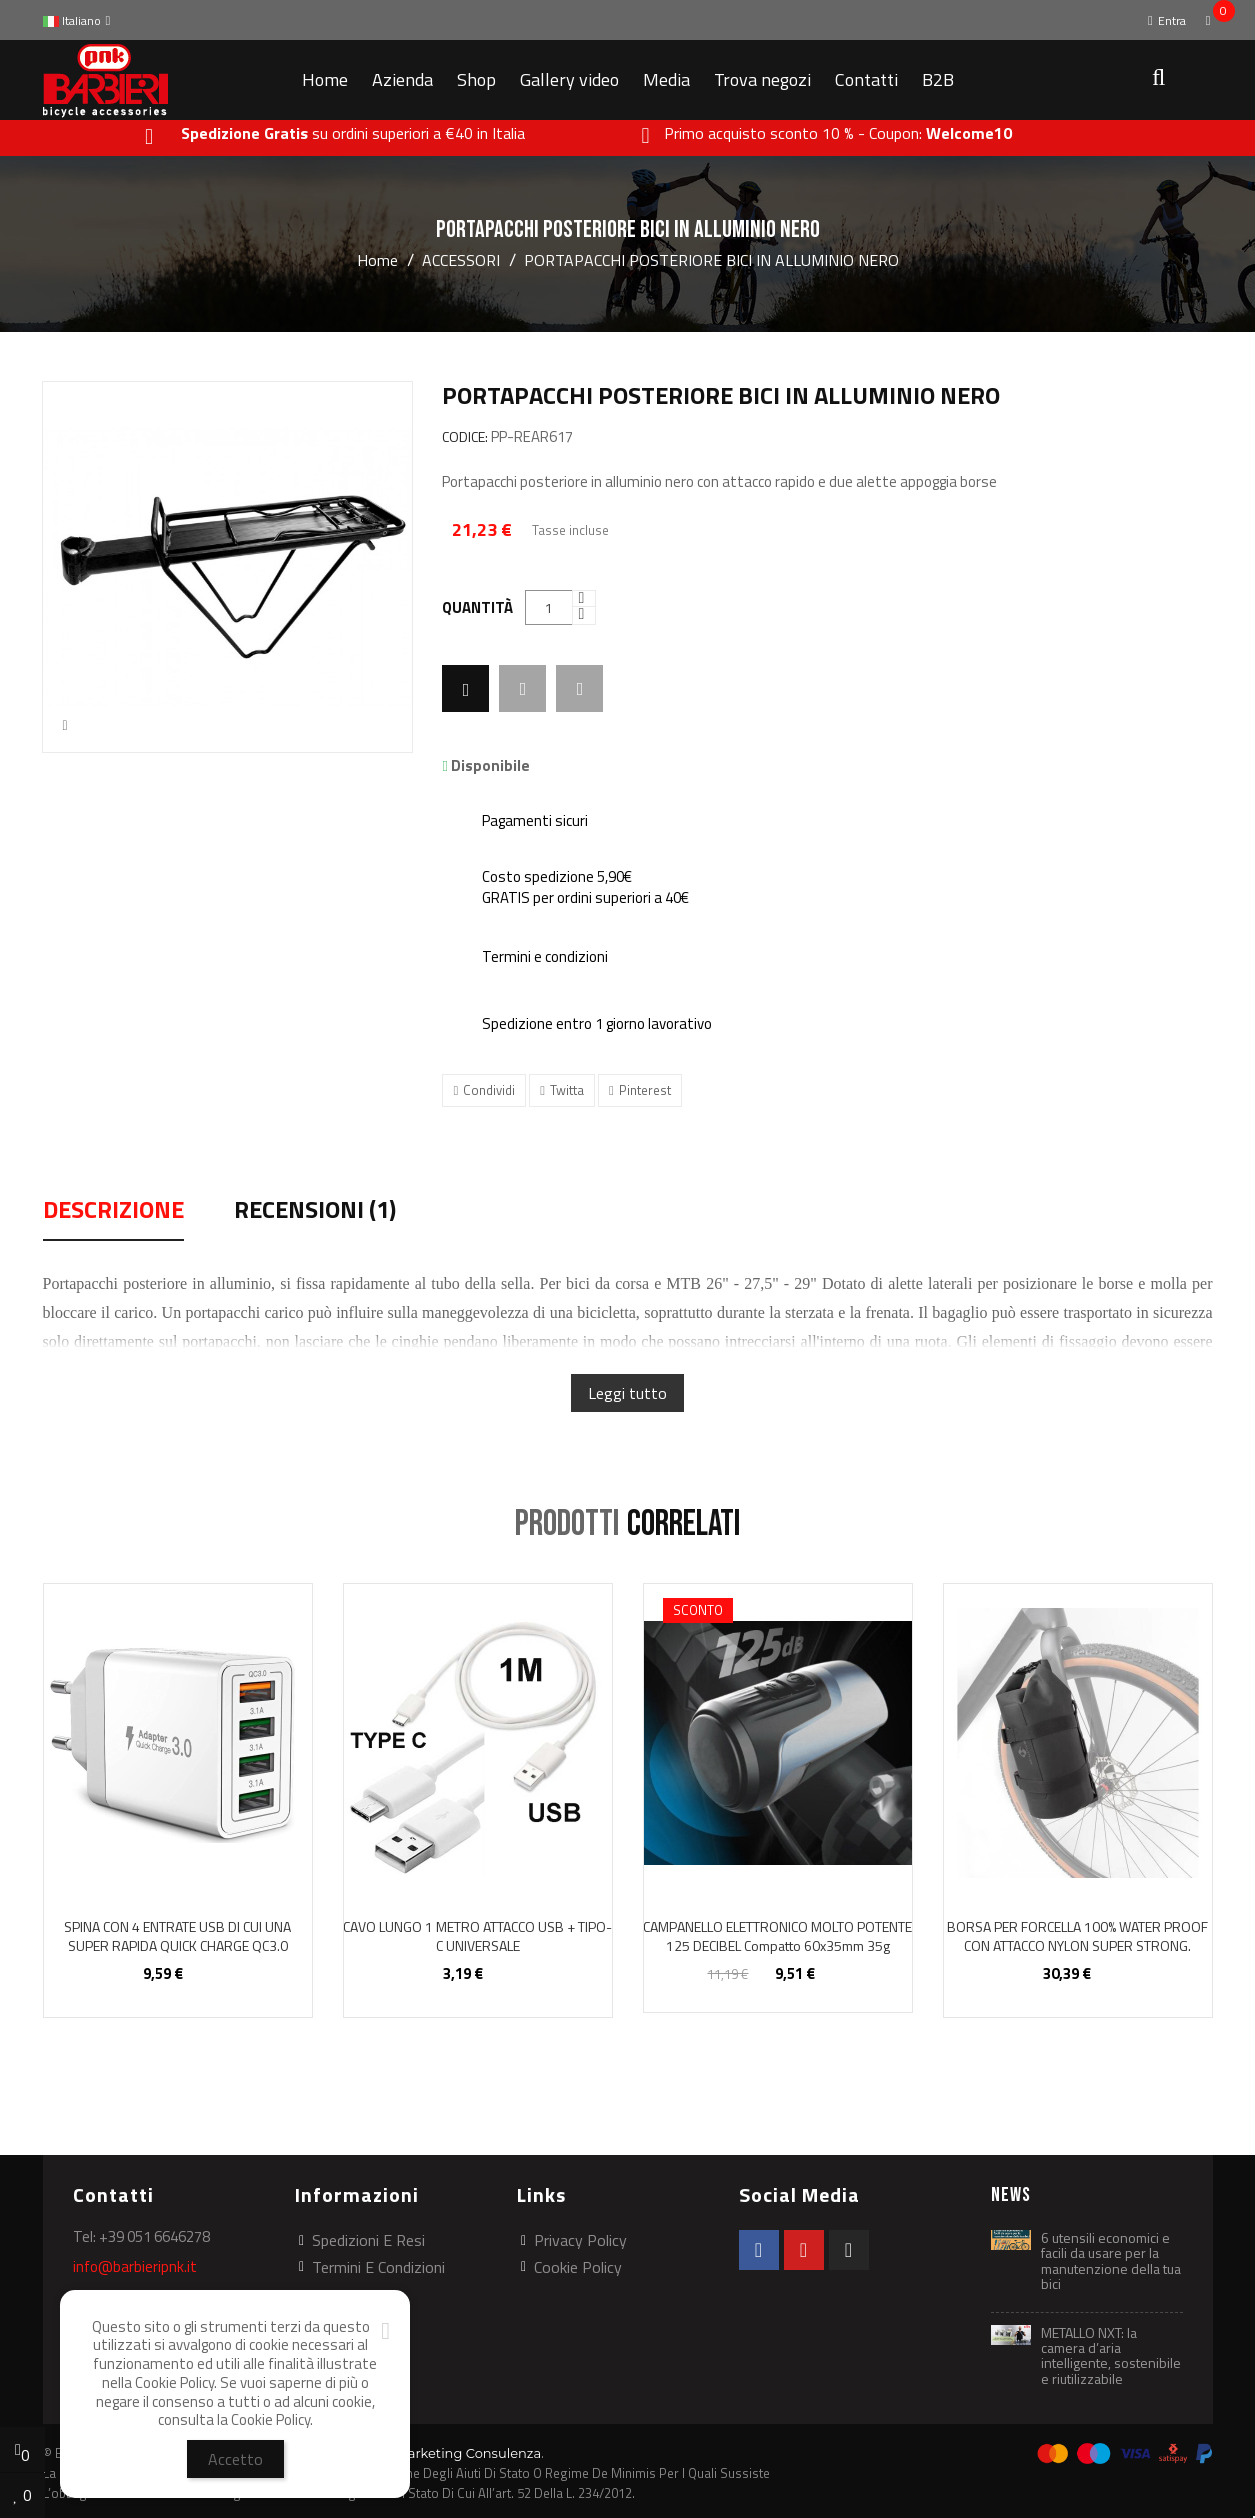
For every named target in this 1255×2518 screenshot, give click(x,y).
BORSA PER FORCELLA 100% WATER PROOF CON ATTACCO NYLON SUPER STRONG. (1077, 1936)
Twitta (567, 1090)
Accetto (235, 2459)
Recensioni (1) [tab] (315, 1212)
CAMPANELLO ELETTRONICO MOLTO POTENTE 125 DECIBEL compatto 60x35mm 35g (777, 1936)
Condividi (489, 1090)
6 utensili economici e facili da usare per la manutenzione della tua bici (1111, 2261)
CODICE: (465, 437)
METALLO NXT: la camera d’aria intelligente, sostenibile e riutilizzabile (1111, 2356)
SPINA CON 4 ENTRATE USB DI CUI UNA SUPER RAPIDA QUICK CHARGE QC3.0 (177, 1936)
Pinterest (645, 1090)
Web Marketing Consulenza (452, 2453)
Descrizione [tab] (113, 1212)
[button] (1157, 80)
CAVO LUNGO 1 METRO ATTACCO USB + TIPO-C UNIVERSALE (477, 1936)
